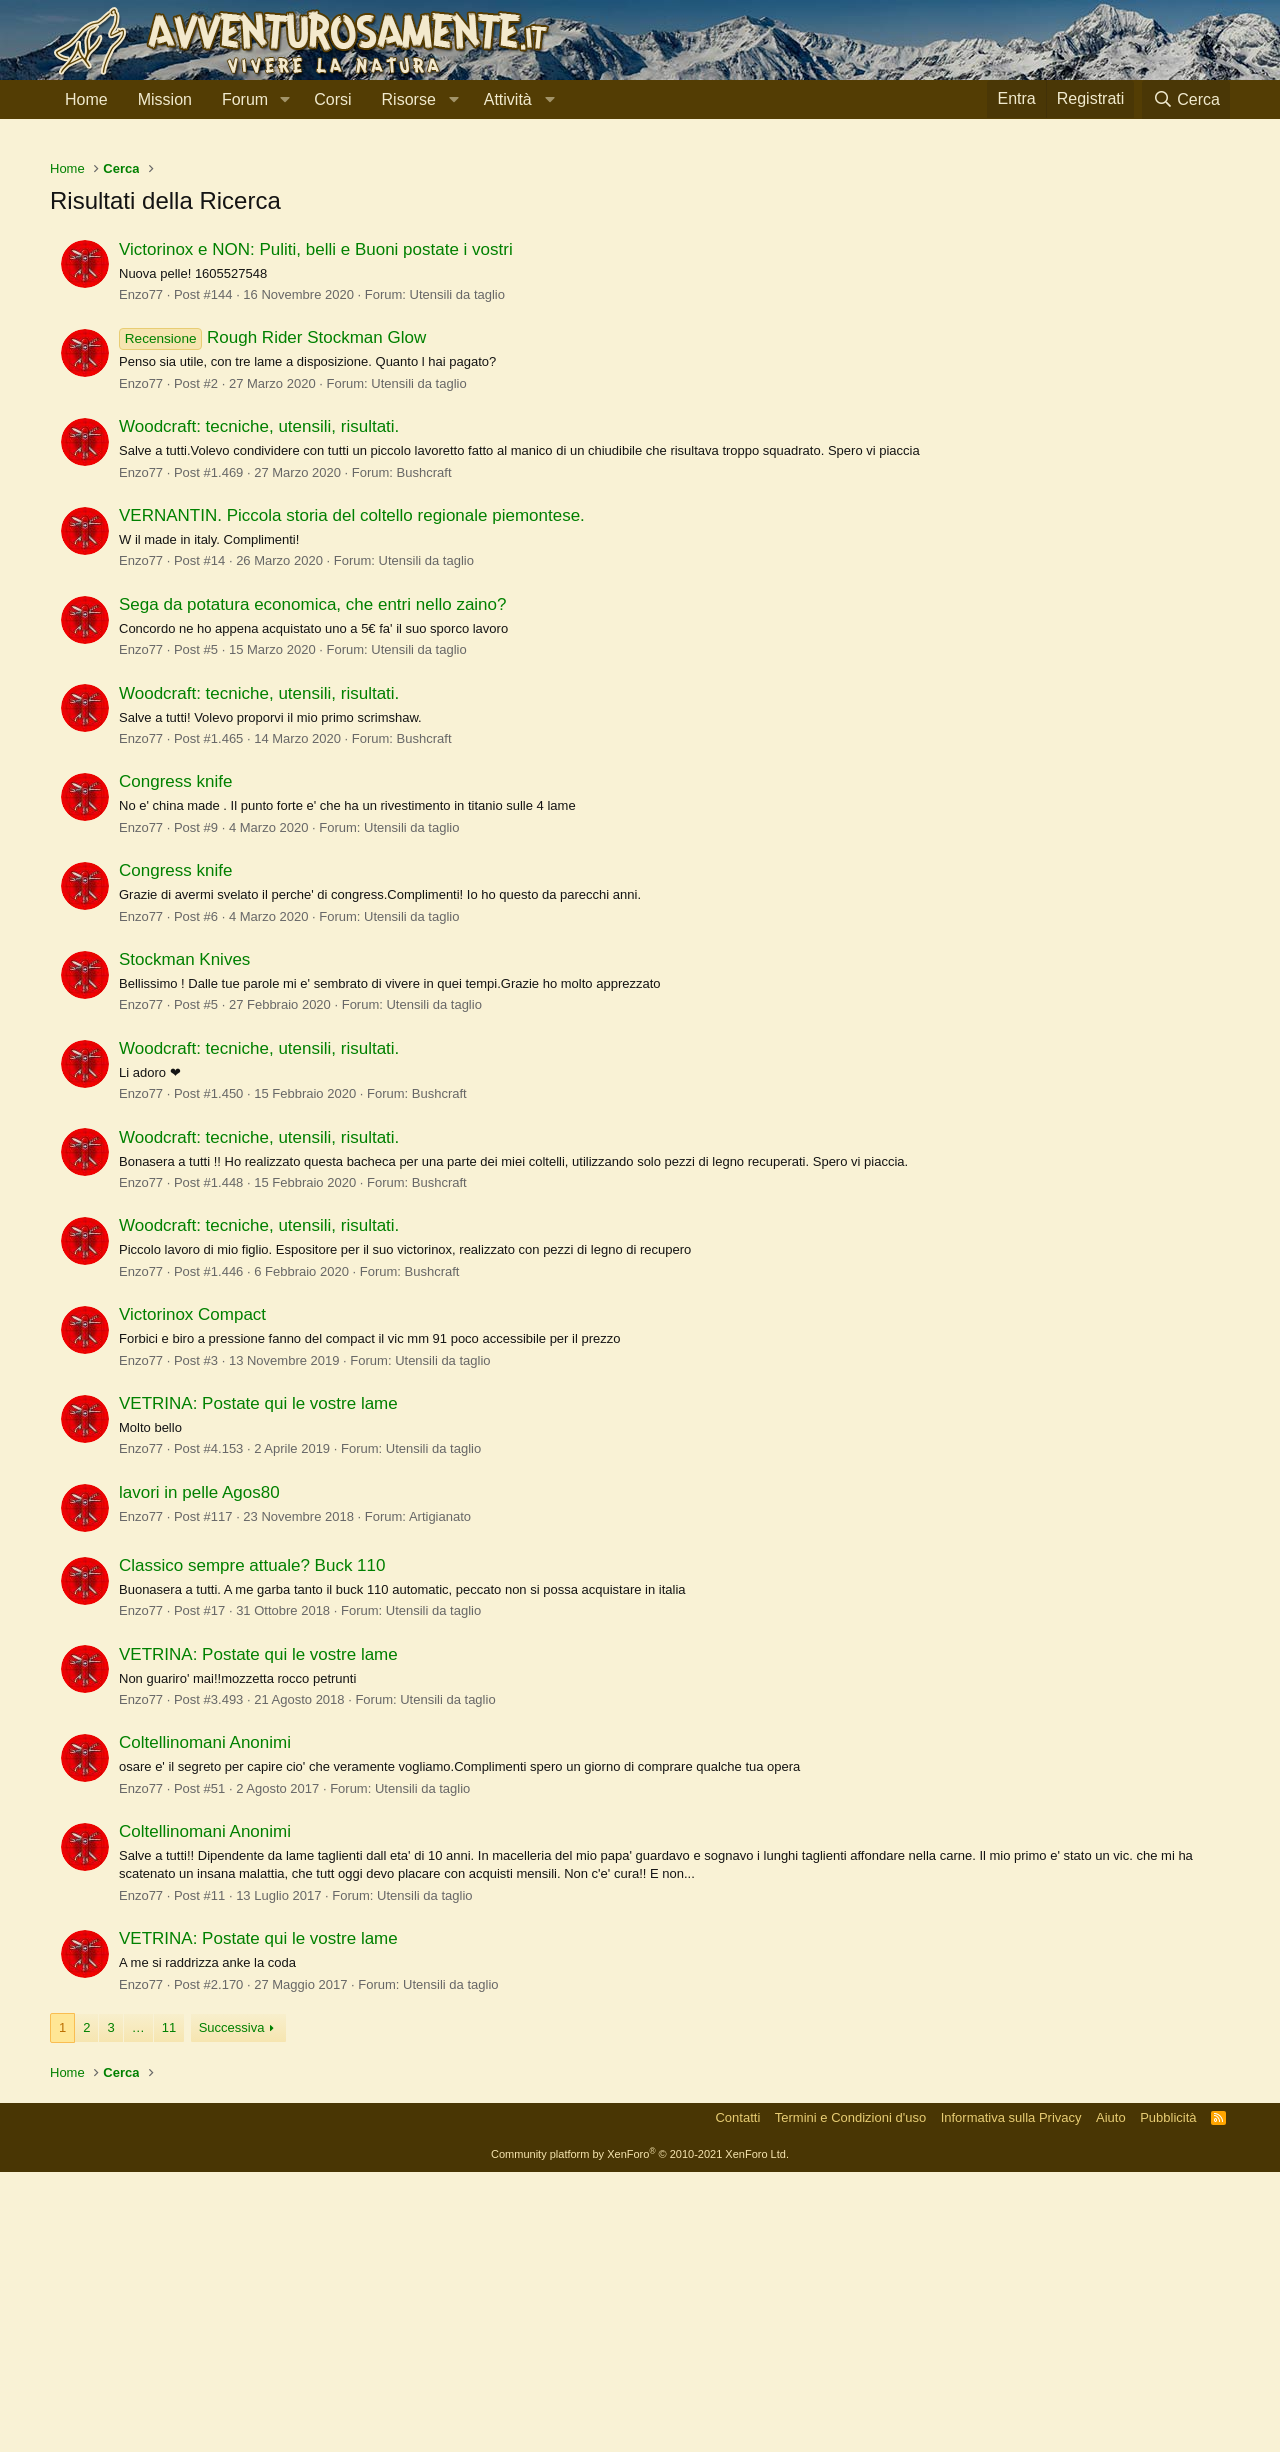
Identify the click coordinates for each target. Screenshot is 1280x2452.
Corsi (332, 99)
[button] (284, 100)
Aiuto (1111, 2397)
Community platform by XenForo (640, 2434)
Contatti (737, 2397)
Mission (165, 99)
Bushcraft (424, 752)
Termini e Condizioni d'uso (850, 2397)
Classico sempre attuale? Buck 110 (252, 1845)
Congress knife (175, 1061)
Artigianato (440, 1796)
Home (86, 99)
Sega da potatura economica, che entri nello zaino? (312, 884)
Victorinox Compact (192, 1594)
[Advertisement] (640, 289)
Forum (245, 99)
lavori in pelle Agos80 (199, 1772)
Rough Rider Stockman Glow (272, 617)
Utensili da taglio (457, 574)
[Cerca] (1186, 99)
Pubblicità (1168, 2397)
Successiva (232, 2307)
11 (169, 2307)
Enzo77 (141, 574)
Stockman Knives (184, 1239)
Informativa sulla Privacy (1011, 2397)
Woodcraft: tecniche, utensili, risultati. (259, 706)
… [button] (138, 2307)
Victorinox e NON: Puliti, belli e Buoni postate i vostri (316, 529)
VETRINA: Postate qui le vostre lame (258, 1683)
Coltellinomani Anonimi (205, 2022)
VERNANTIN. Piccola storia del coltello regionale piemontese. (352, 795)
